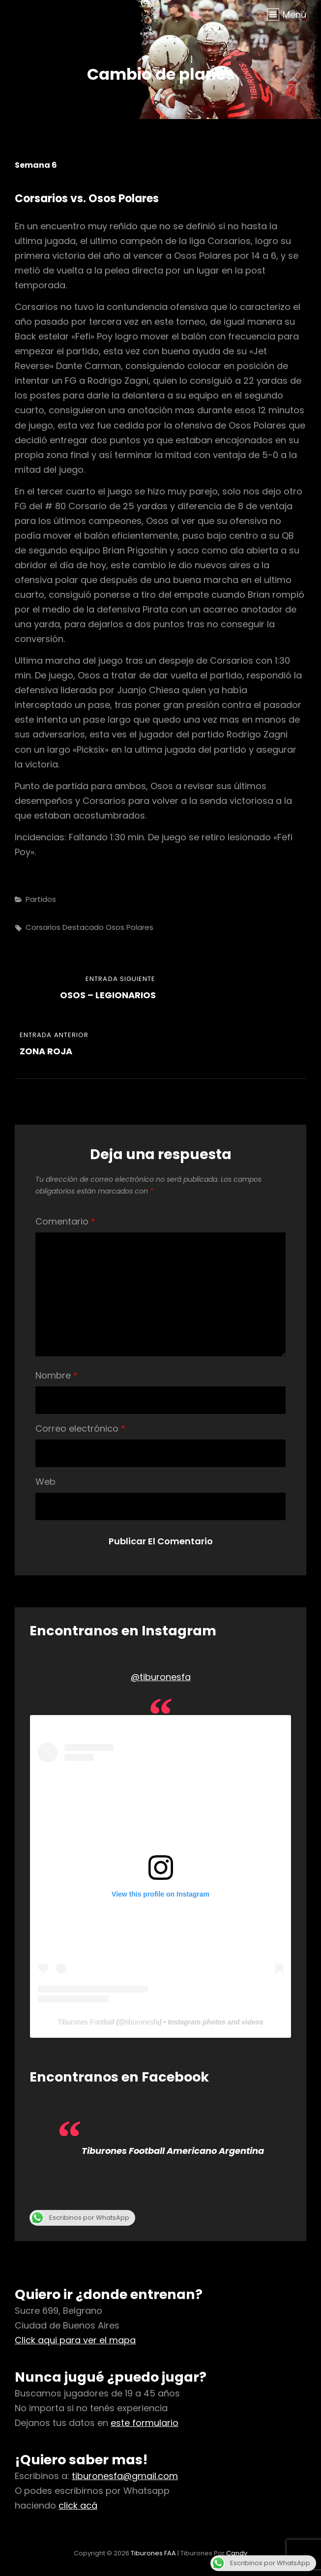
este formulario (144, 2423)
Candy (236, 2553)
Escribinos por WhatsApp (79, 2218)
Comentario (65, 1221)
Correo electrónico (80, 1428)
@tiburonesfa (161, 1677)
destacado (83, 927)
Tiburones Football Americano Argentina (173, 2151)
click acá (77, 2505)
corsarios (43, 927)
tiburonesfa (142, 2022)
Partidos (41, 899)
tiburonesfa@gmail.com (125, 2476)
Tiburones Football (86, 2022)
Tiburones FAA (153, 2553)
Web (45, 1481)
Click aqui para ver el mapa (75, 2340)
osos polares (129, 927)
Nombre (56, 1375)
